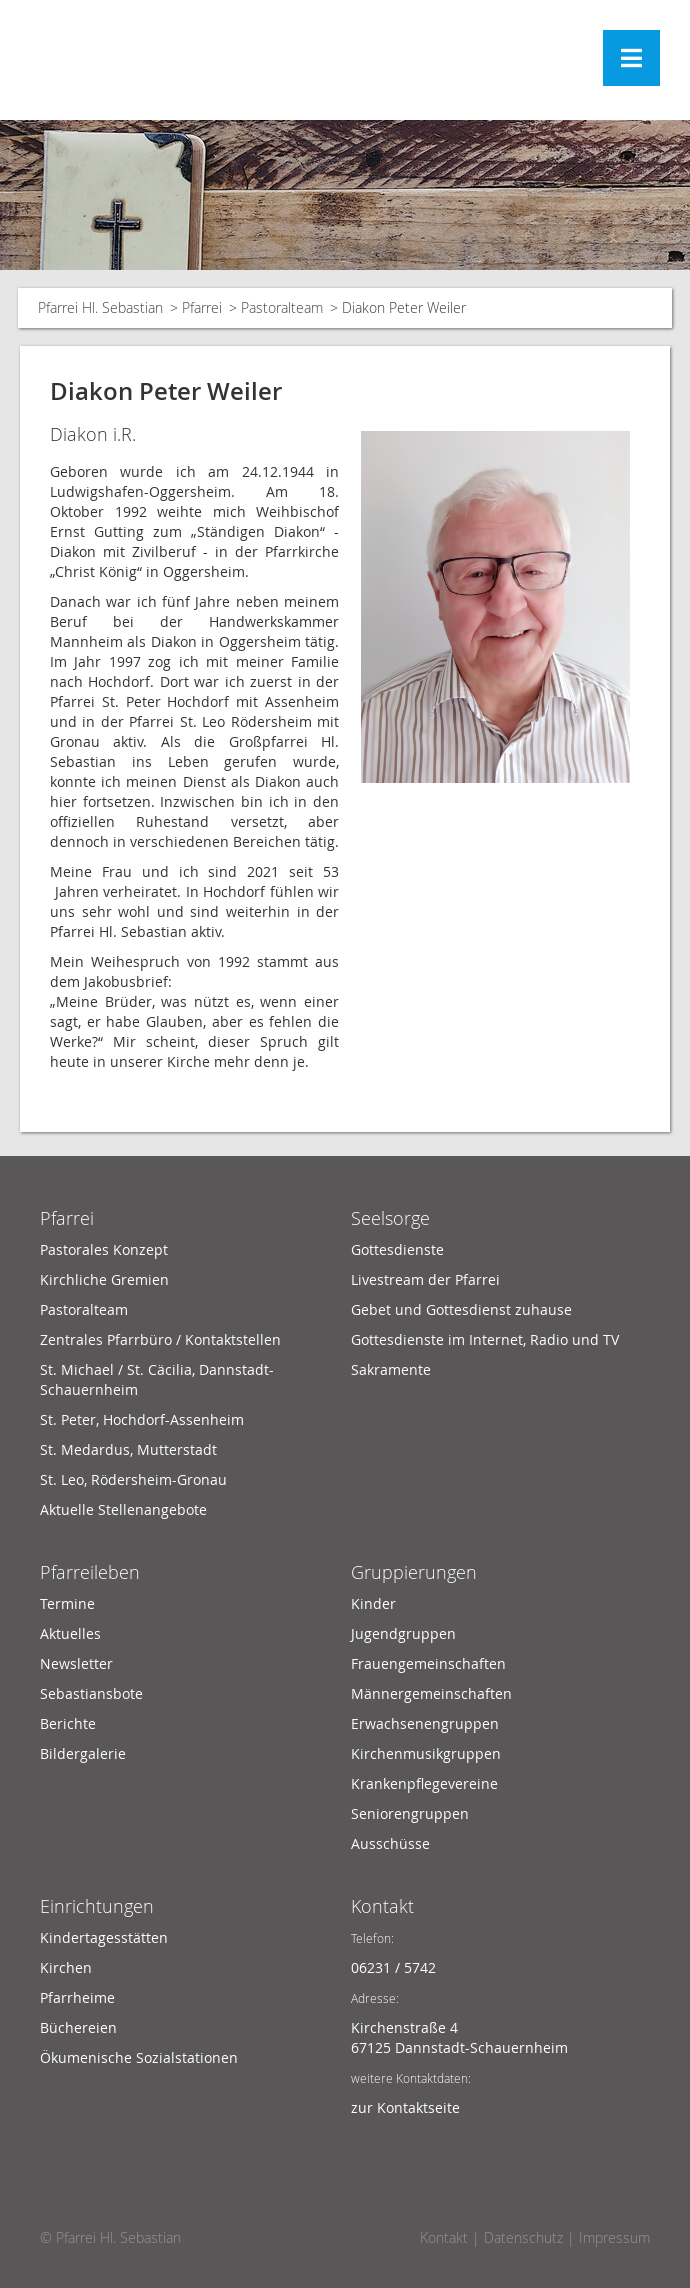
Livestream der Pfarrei (425, 1279)
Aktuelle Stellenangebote (123, 1509)
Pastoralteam (282, 307)
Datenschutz (523, 2237)
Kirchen (66, 1967)
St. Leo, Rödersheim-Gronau (133, 1479)
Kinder (373, 1603)
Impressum (614, 2237)
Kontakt (382, 1906)
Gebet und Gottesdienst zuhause (461, 1309)
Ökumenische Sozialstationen (139, 2057)
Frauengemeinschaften (428, 1663)
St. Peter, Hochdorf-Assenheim (142, 1419)
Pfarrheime (77, 1997)
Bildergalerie (83, 1753)
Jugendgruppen (403, 1633)
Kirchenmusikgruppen (426, 1753)
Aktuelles (70, 1633)
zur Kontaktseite (405, 2107)
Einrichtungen (97, 1906)
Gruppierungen (414, 1572)
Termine (67, 1603)
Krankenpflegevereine (424, 1783)
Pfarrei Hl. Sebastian (100, 307)
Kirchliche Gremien (104, 1279)
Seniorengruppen (410, 1813)
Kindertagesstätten (104, 1937)
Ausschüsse (390, 1843)
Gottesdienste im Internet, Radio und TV (485, 1339)
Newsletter (76, 1663)
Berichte (68, 1723)
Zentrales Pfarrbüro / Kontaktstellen (160, 1339)
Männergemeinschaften (431, 1693)
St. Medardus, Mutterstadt (128, 1449)
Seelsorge (390, 1218)
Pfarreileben (90, 1572)
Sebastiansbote (91, 1693)
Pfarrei (202, 307)
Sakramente (391, 1369)
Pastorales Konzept (104, 1249)
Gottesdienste (397, 1249)
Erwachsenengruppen (425, 1723)
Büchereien (78, 2027)
